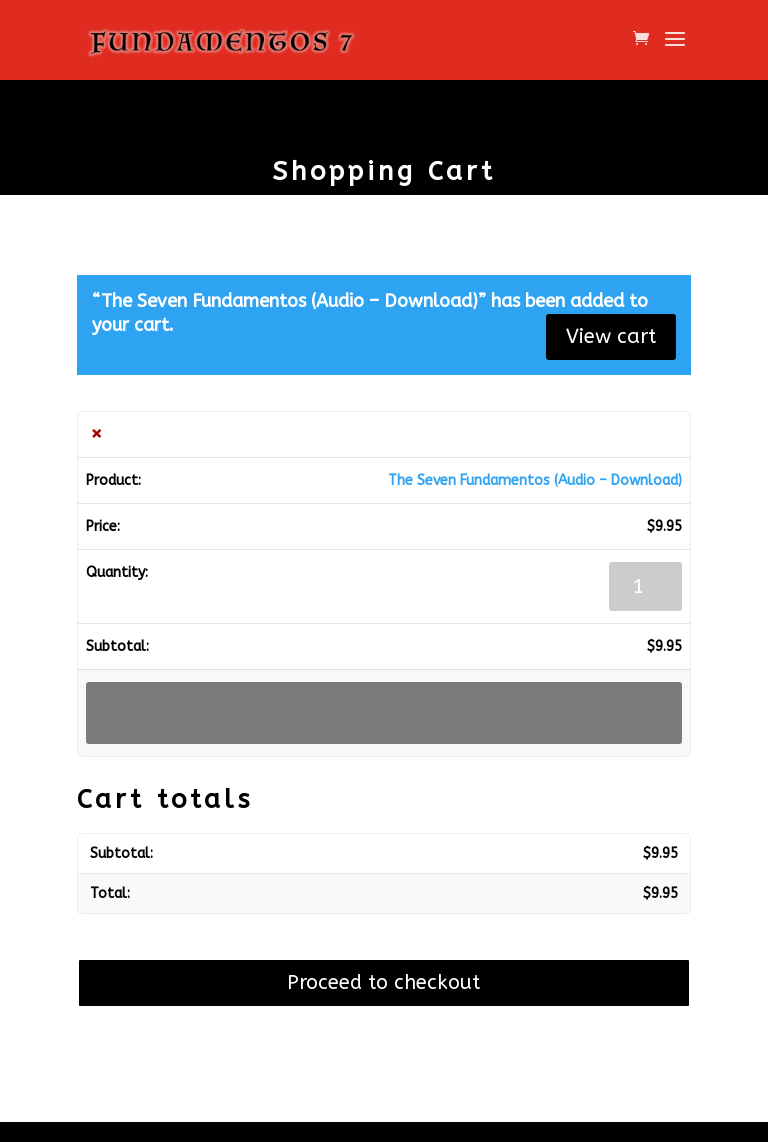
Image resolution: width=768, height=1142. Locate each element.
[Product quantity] (645, 586)
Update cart (384, 712)
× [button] (96, 434)
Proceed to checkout (383, 982)
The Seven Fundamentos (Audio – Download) (535, 480)
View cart (611, 336)
